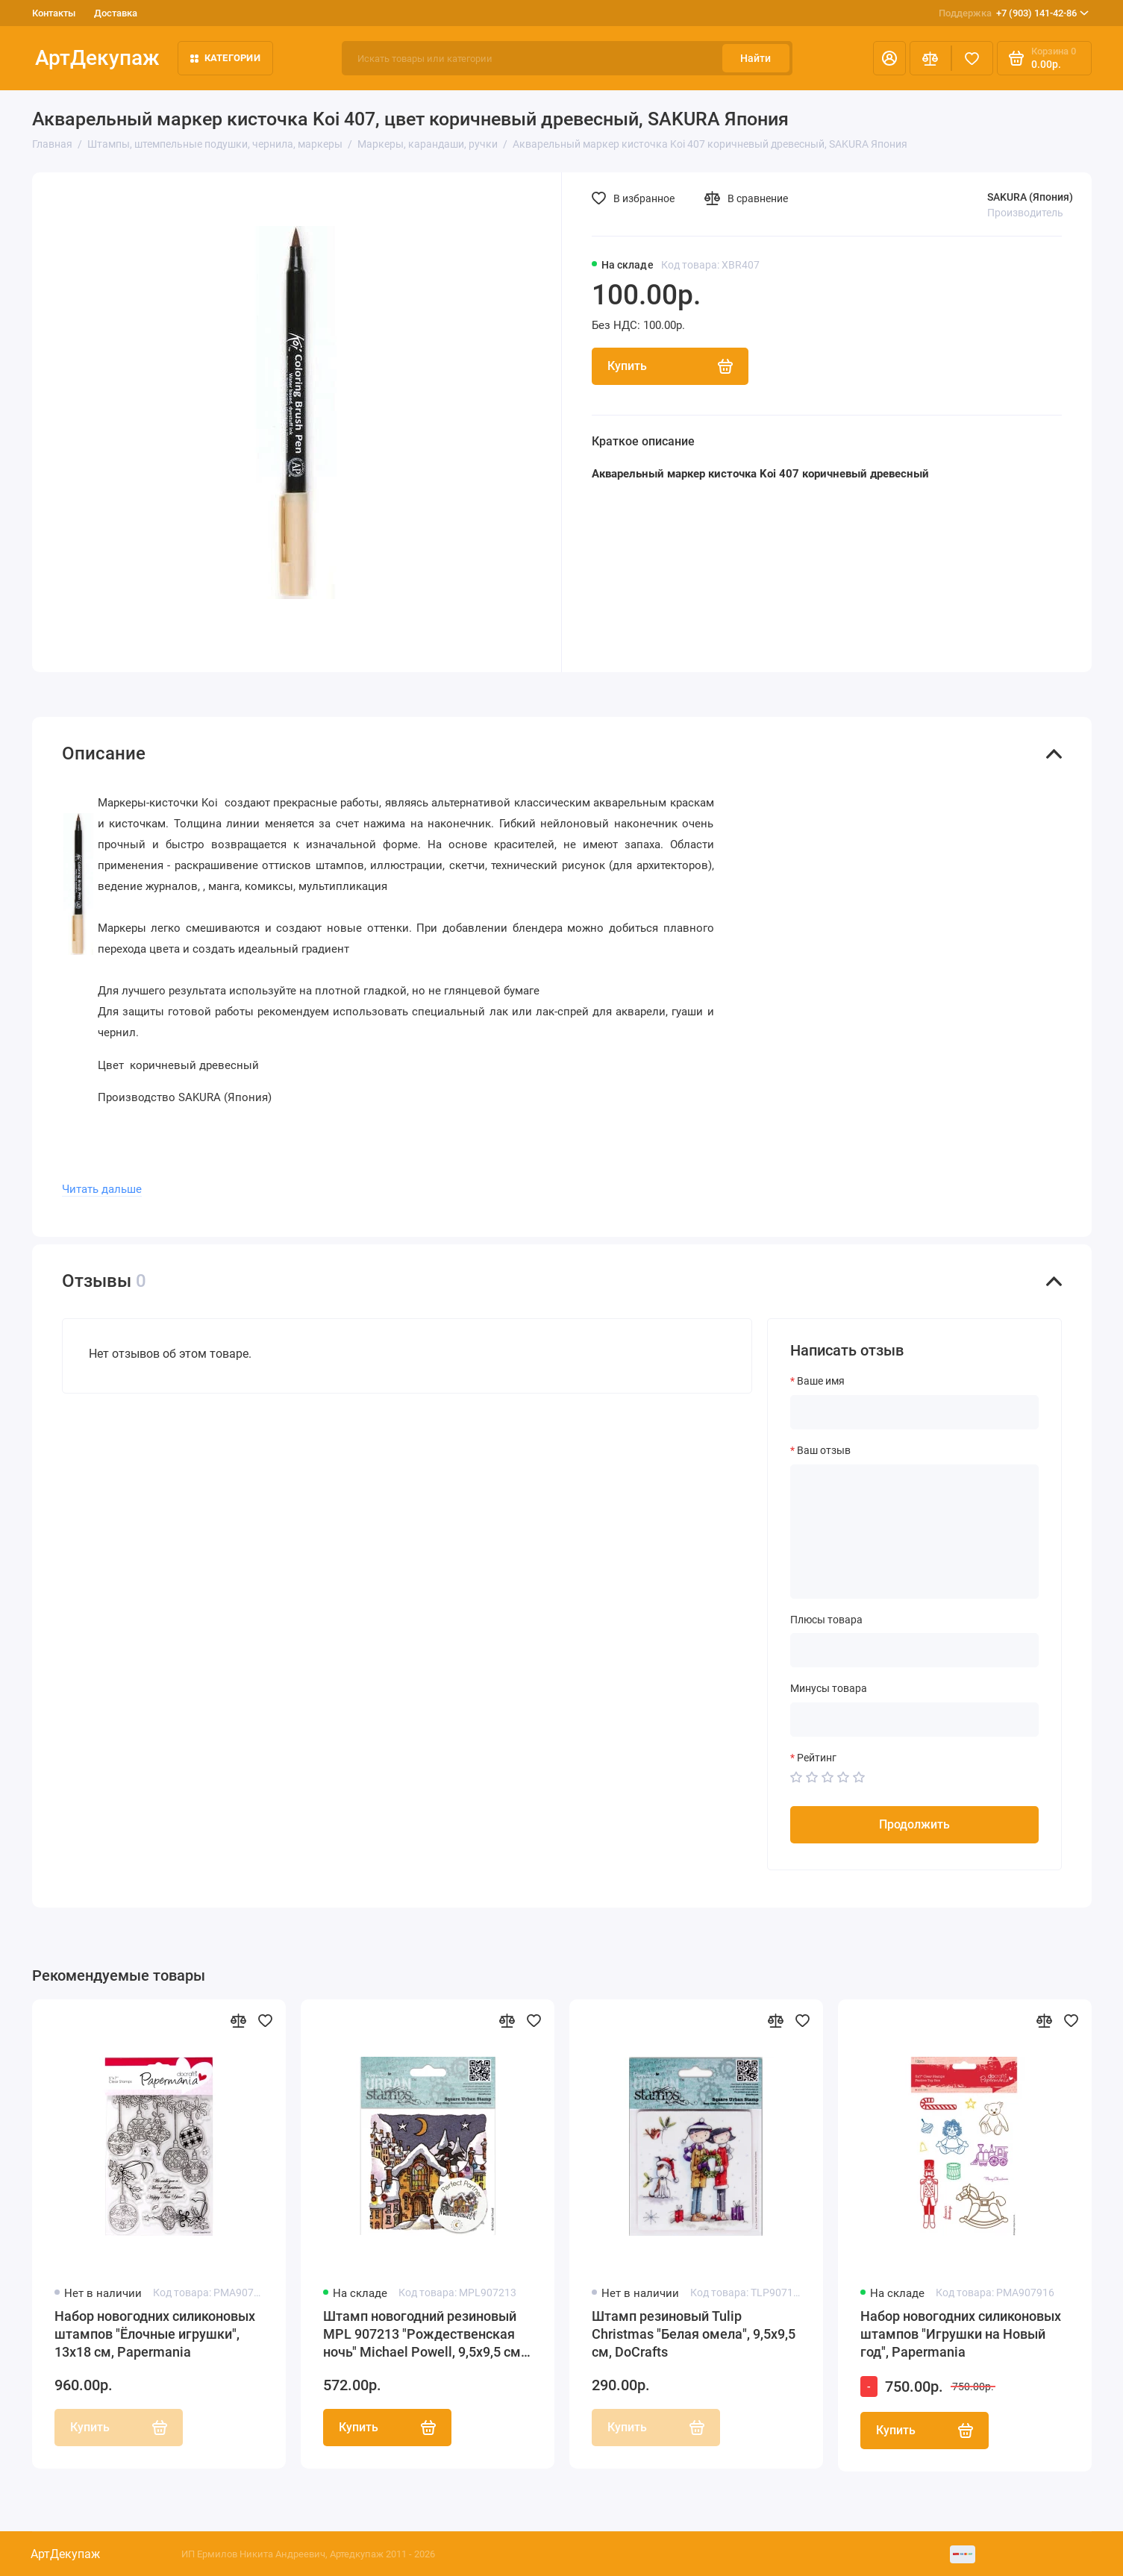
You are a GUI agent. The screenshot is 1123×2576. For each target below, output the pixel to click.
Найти (755, 58)
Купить (387, 2427)
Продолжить (914, 1824)
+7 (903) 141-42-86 (1014, 13)
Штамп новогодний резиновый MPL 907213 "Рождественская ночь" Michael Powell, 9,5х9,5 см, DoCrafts (423, 2334)
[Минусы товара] (914, 1719)
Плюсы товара (826, 1620)
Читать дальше (102, 1189)
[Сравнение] (930, 58)
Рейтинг (816, 1758)
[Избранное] (972, 58)
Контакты (53, 13)
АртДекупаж (97, 58)
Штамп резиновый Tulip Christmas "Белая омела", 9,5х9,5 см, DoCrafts (693, 2334)
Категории (225, 57)
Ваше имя (821, 1381)
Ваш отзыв (824, 1450)
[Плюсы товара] (914, 1650)
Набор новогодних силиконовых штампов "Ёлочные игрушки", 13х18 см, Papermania (154, 2334)
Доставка (115, 13)
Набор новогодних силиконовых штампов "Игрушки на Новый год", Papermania (960, 2334)
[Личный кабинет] (889, 58)
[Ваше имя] (914, 1412)
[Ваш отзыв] (914, 1531)
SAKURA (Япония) (1030, 197)
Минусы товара (828, 1688)
